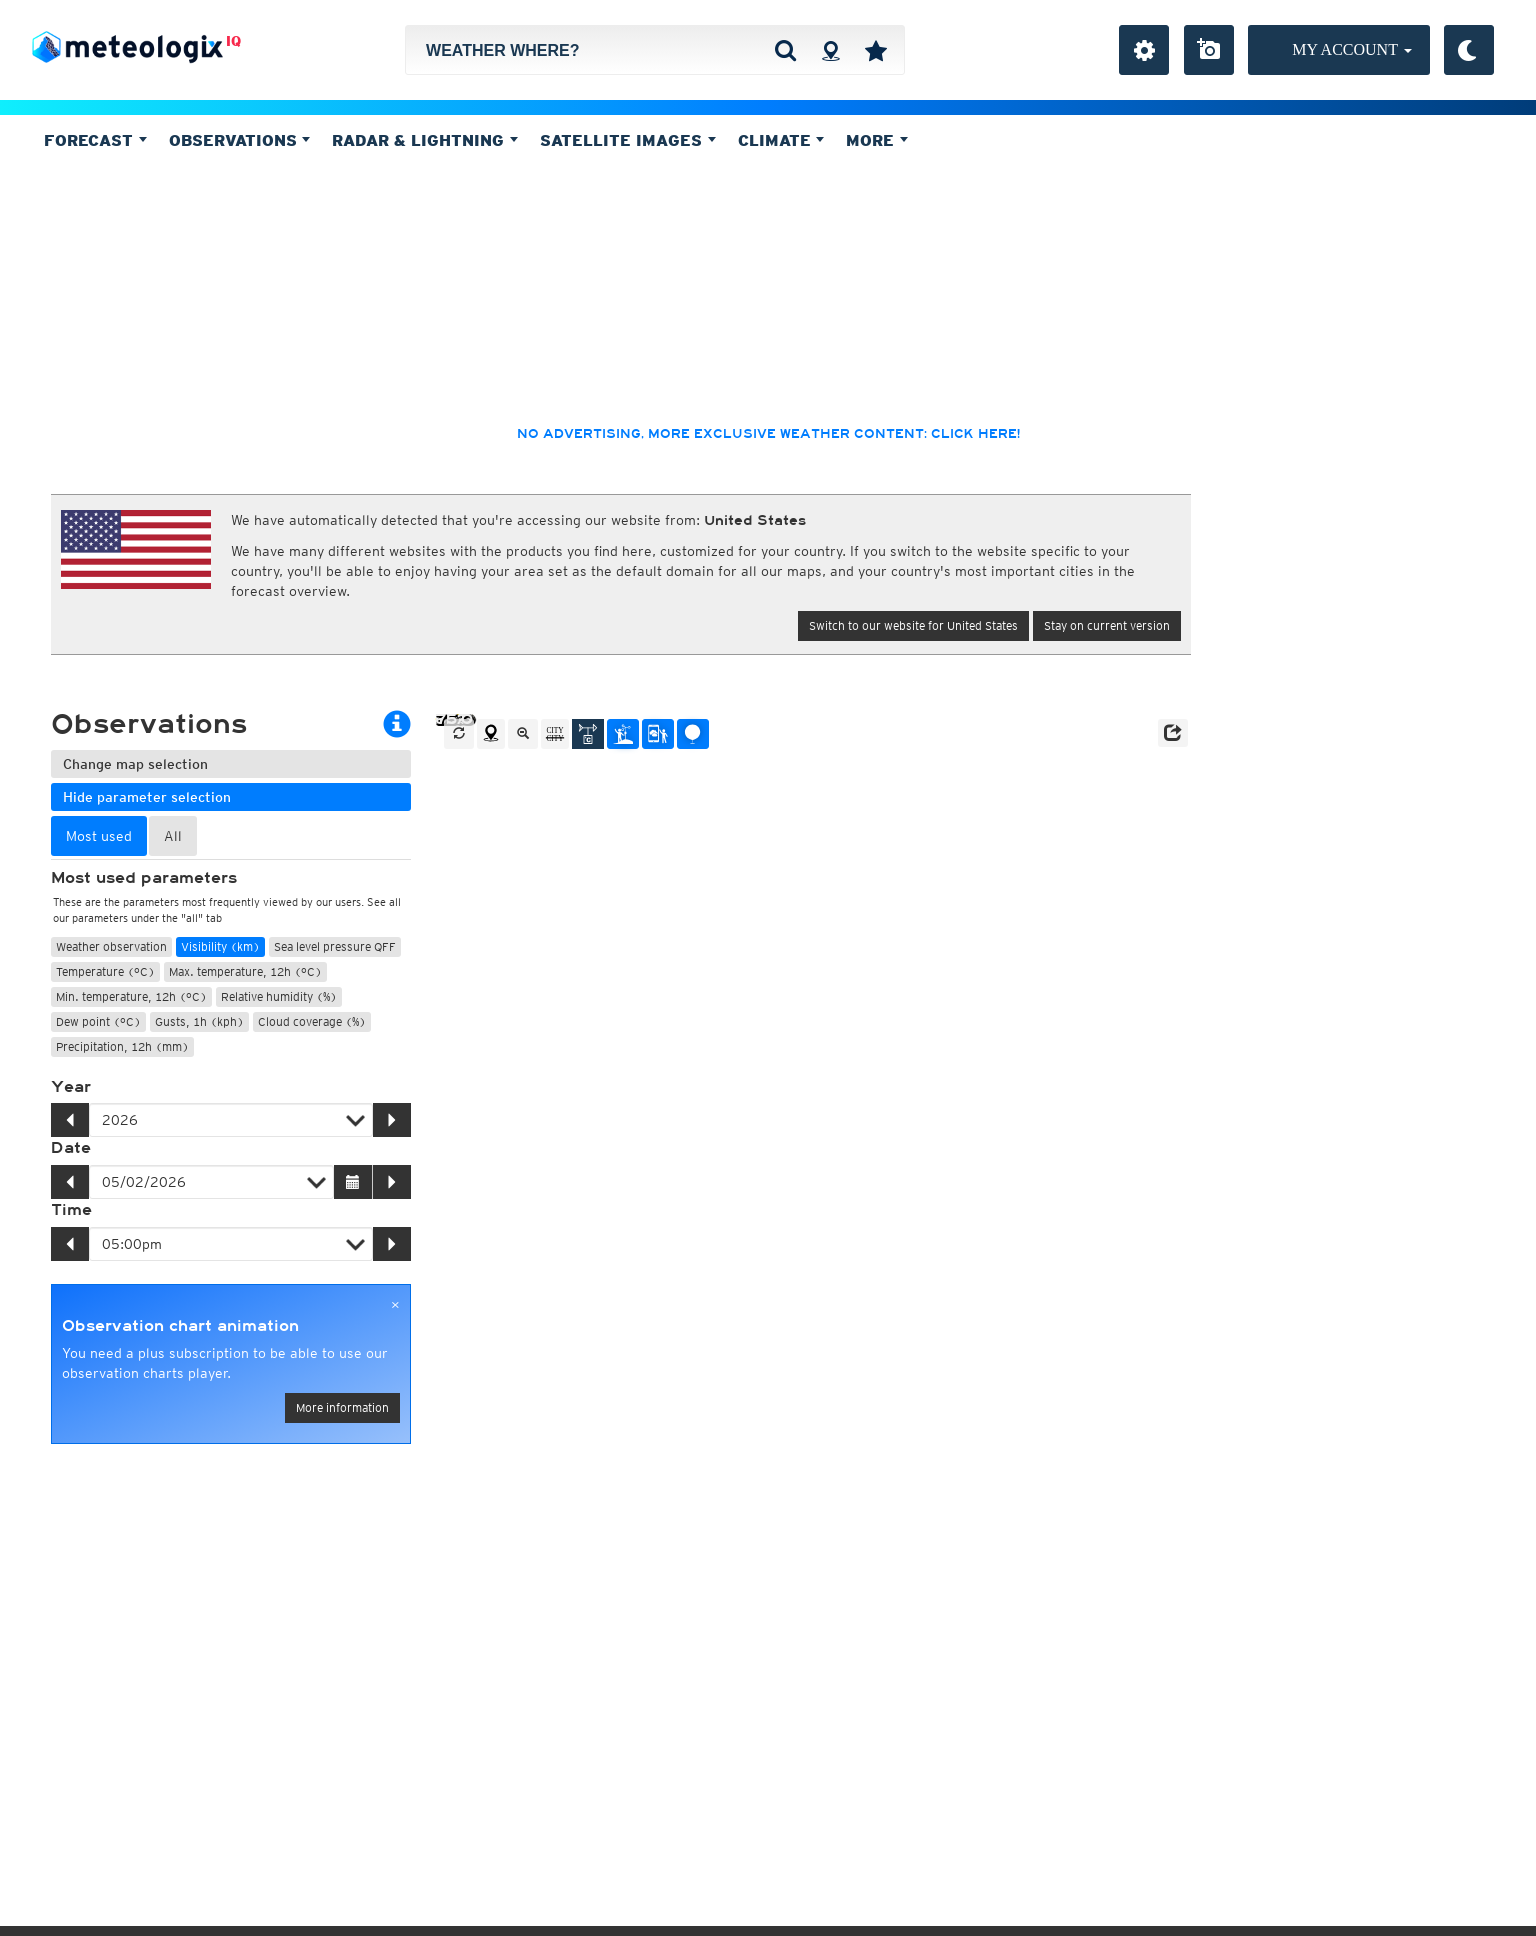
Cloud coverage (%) (312, 1021)
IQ (233, 41)
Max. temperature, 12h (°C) (245, 971)
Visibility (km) (220, 946)
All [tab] (173, 836)
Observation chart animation (180, 1326)
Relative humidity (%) (279, 996)
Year (71, 1087)
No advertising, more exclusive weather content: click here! (768, 434)
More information (342, 1407)
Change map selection (135, 764)
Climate (781, 140)
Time (71, 1210)
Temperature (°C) (105, 971)
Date (71, 1148)
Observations (240, 140)
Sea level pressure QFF (335, 946)
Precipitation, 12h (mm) (122, 1046)
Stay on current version (1107, 625)
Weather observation (111, 946)
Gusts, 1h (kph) (199, 1021)
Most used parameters (144, 878)
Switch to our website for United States (913, 625)
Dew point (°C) (98, 1021)
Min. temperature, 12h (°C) (131, 996)
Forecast (95, 140)
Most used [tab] (99, 836)
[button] (1173, 733)
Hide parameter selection (147, 797)
